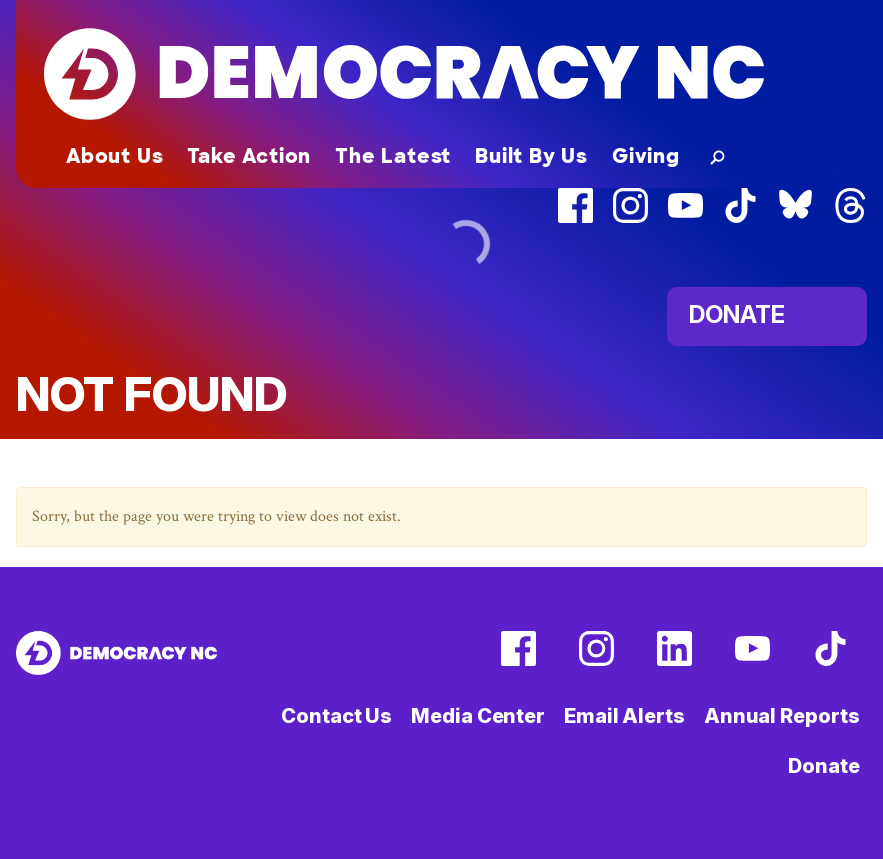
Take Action (249, 156)
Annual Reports (782, 716)
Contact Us (336, 716)
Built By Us (531, 156)
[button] (713, 156)
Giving (646, 156)
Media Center (478, 716)
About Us (114, 156)
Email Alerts (624, 716)
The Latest (393, 156)
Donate (823, 766)
